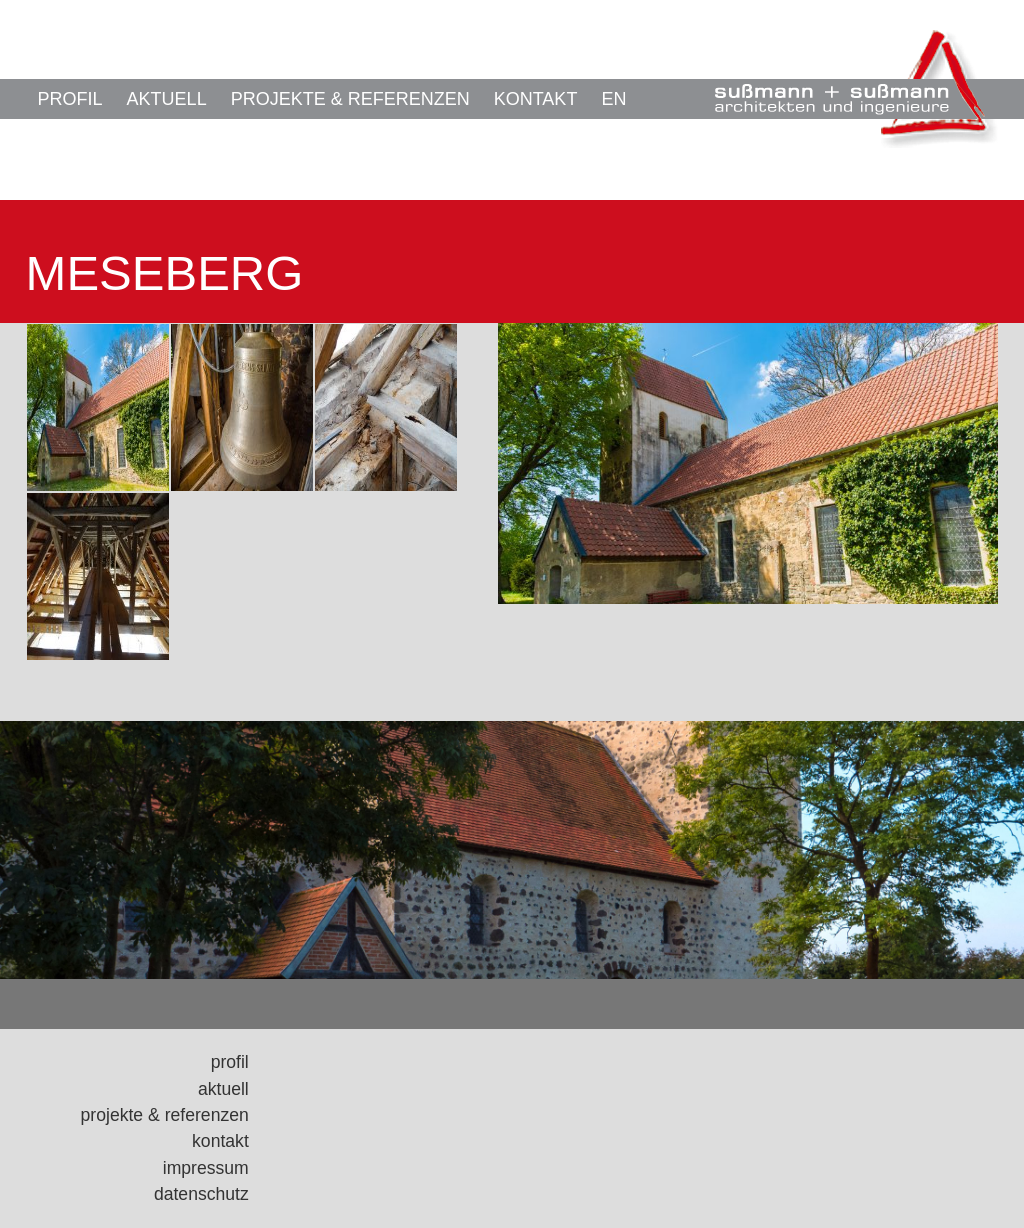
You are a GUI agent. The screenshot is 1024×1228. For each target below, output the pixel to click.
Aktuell (167, 99)
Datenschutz (201, 1194)
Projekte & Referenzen (350, 99)
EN (613, 99)
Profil (70, 99)
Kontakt (536, 99)
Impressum (206, 1168)
